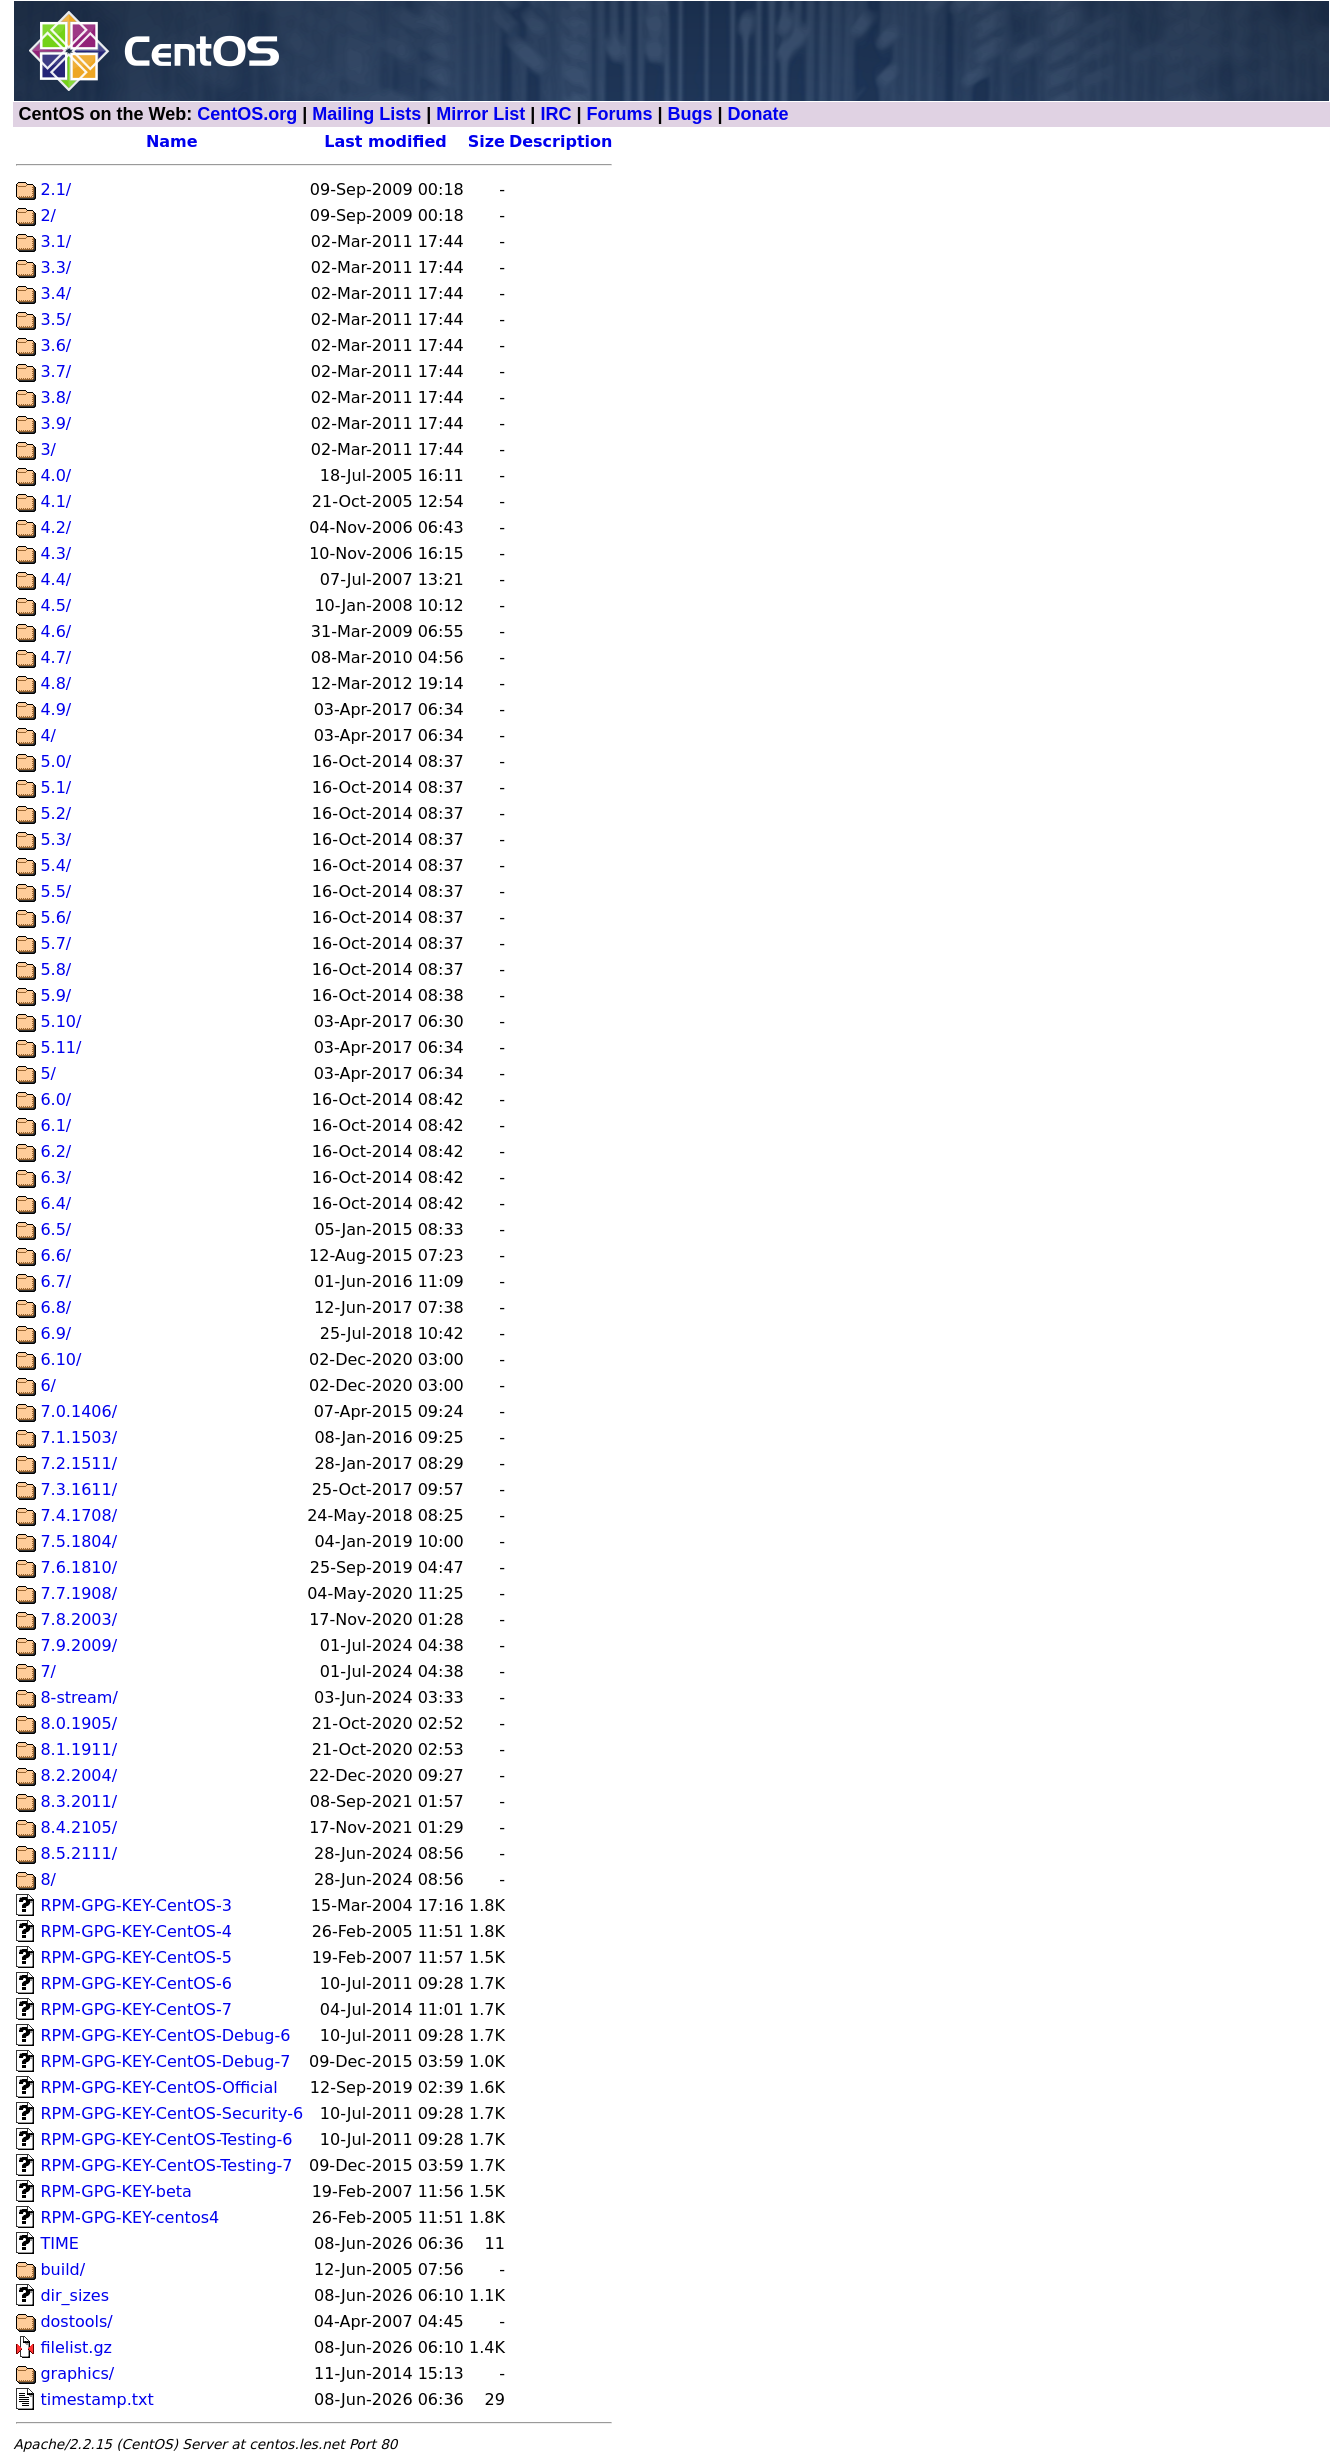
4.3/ (55, 553)
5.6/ (55, 917)
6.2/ (55, 1151)
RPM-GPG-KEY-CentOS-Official (158, 2087)
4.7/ (55, 657)
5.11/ (60, 1047)
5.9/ (55, 995)
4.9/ (55, 709)
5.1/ (55, 787)
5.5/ (55, 891)
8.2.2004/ (78, 1775)
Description (560, 141)
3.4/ (55, 293)
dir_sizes (74, 2295)
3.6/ (55, 345)
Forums (619, 114)
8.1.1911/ (78, 1749)
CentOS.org (247, 114)
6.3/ (55, 1177)
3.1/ (55, 241)
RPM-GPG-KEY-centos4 (129, 2217)
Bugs (689, 114)
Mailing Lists (366, 114)
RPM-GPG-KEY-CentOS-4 (136, 1931)
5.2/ (55, 813)
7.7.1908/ (78, 1593)
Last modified (385, 141)
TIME (59, 2243)
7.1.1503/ (78, 1437)
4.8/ (55, 683)
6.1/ (55, 1125)
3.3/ (55, 267)
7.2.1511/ (78, 1463)
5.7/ (55, 943)
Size (486, 141)
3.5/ (55, 319)
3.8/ (55, 397)
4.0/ (55, 475)
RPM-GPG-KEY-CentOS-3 (136, 1905)
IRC (555, 114)
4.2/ (55, 527)
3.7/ (55, 371)
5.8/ (55, 969)
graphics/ (77, 2373)
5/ (48, 1073)
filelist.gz (76, 2347)
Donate (758, 114)
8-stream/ (78, 1697)
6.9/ (55, 1333)
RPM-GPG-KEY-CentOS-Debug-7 (165, 2061)
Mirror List (480, 114)
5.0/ (55, 761)
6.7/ (55, 1281)
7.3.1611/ (78, 1489)
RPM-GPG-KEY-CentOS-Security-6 (171, 2113)
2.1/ (55, 189)
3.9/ (55, 423)
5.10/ (60, 1021)
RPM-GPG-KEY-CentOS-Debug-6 (165, 2035)
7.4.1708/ (78, 1515)
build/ (62, 2269)
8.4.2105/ (78, 1827)
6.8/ (55, 1307)
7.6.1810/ (78, 1567)
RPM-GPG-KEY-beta (115, 2191)
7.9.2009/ (78, 1645)
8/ (48, 1879)
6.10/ (60, 1359)
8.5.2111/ (78, 1853)
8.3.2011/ (78, 1801)
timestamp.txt (96, 2399)
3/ (48, 449)
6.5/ (55, 1229)
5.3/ (55, 839)
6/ (48, 1385)
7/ (48, 1671)
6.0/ (55, 1099)
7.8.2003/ (78, 1619)
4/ (48, 735)
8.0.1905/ (78, 1723)
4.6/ (55, 631)
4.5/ (55, 605)
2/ (48, 215)
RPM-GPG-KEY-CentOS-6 (136, 1983)
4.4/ (55, 579)
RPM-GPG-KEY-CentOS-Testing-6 (166, 2139)
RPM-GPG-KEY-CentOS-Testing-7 (166, 2165)
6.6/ (55, 1255)
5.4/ (55, 865)
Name (172, 141)
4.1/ (55, 501)
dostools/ (76, 2321)
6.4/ (55, 1203)
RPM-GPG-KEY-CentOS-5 (136, 1957)
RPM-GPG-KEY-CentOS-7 (136, 2009)
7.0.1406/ (78, 1411)
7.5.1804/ (78, 1541)
